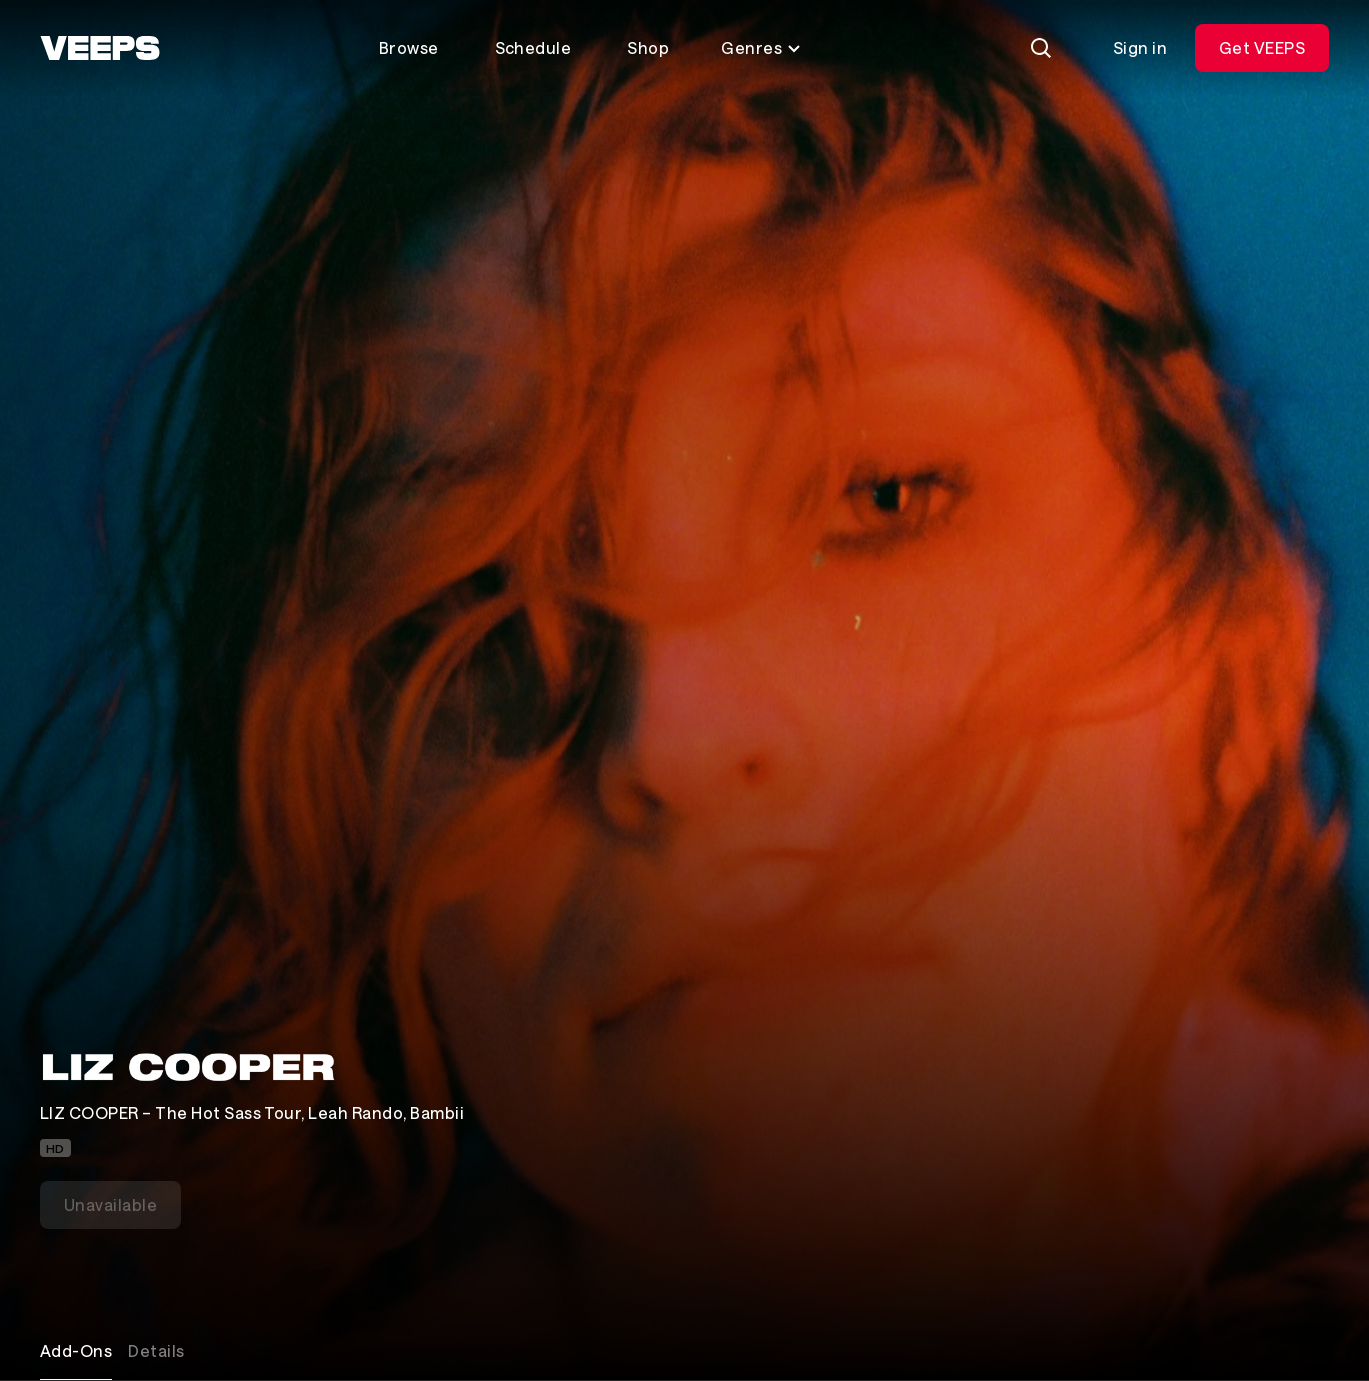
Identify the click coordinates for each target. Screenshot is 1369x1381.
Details (156, 1350)
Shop (648, 47)
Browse (409, 47)
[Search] (1041, 48)
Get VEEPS (1262, 47)
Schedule (533, 47)
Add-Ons (76, 1350)
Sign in (1140, 47)
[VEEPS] (100, 48)
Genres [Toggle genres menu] (761, 47)
